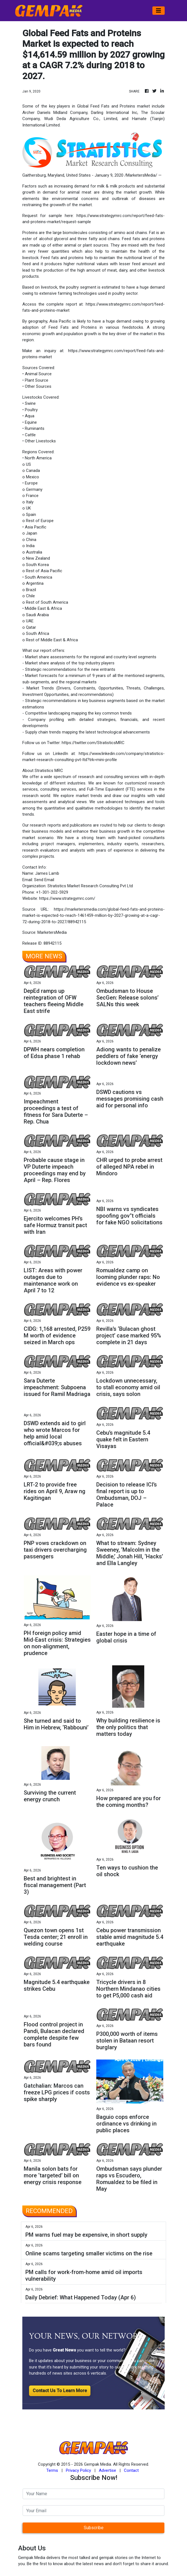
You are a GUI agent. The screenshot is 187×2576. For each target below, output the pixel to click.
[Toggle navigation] (158, 10)
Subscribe (94, 2527)
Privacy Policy (78, 2470)
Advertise (107, 2470)
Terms (52, 2470)
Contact (131, 2470)
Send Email (44, 879)
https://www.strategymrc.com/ (67, 898)
